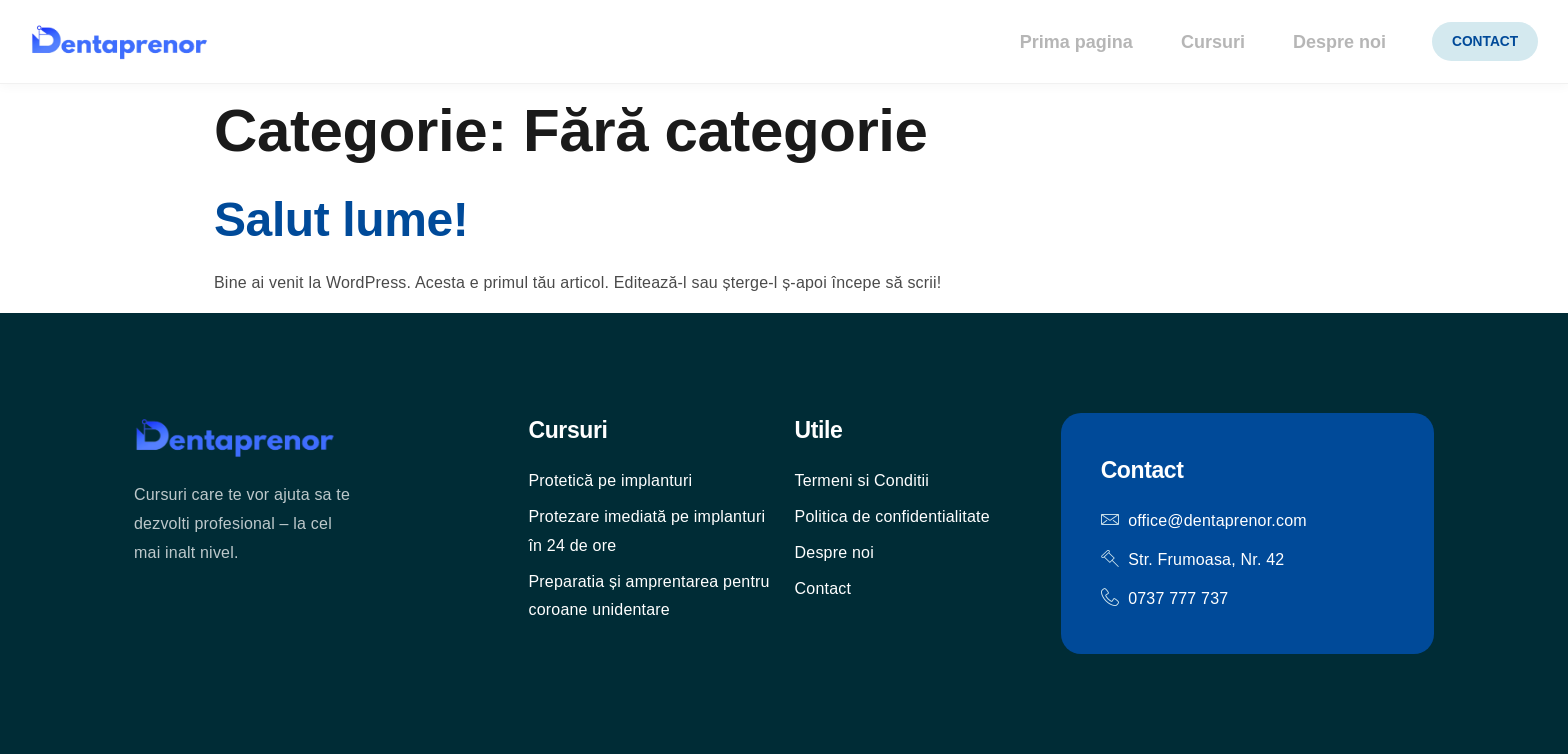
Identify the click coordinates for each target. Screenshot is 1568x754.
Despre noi (1328, 42)
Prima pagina (1061, 42)
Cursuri (1200, 42)
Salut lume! (341, 219)
